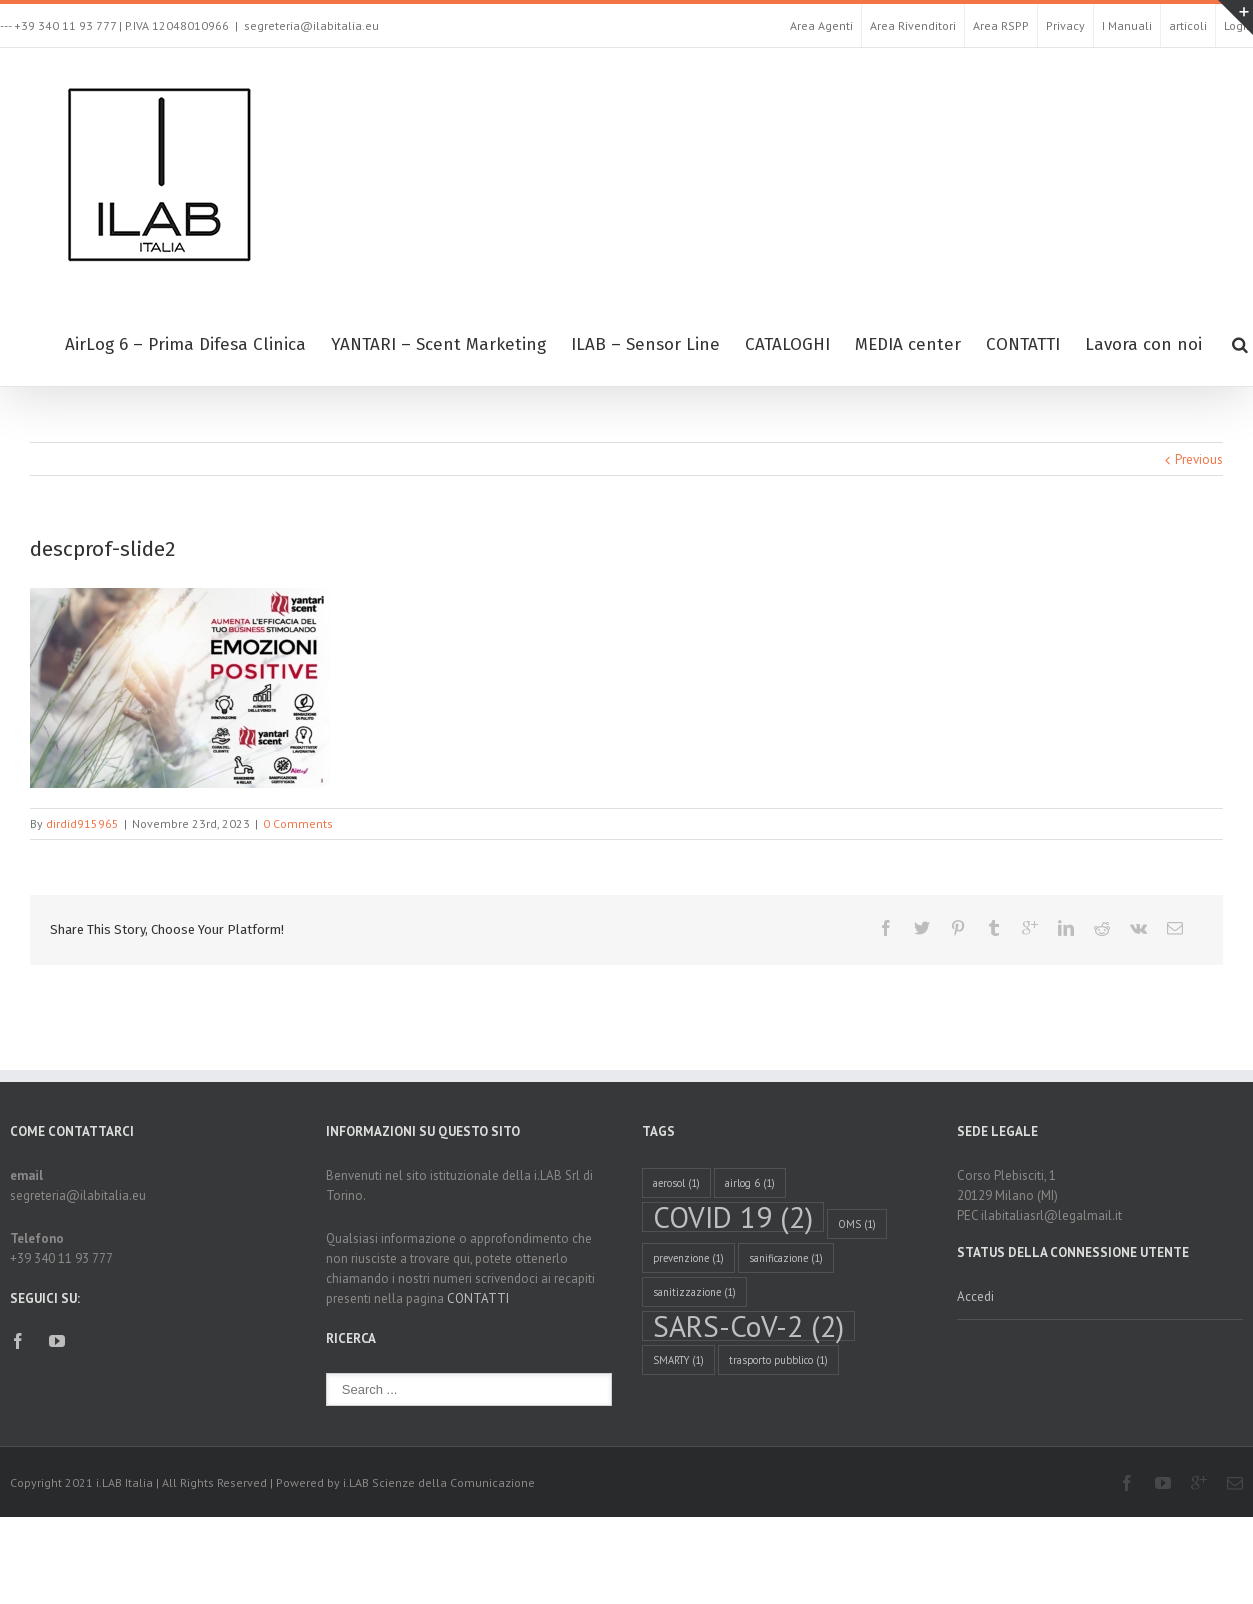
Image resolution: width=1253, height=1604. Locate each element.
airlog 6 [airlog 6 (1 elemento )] (750, 1183)
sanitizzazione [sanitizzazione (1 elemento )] (694, 1292)
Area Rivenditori (913, 25)
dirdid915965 (82, 823)
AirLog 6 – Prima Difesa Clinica (185, 344)
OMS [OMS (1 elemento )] (857, 1224)
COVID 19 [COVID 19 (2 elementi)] (733, 1217)
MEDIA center (908, 344)
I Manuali (1127, 25)
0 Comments (298, 823)
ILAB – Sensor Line (645, 344)
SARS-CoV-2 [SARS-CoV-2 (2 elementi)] (748, 1326)
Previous (1199, 459)
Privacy (1065, 25)
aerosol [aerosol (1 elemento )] (676, 1183)
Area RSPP (1001, 25)
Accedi (975, 1296)
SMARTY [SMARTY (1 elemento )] (678, 1360)
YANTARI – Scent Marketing (438, 344)
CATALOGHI (787, 344)
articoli (1188, 25)
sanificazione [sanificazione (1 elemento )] (786, 1258)
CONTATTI (1023, 344)
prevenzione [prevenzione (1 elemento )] (688, 1258)
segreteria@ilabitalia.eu (311, 25)
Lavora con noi (1143, 344)
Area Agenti (821, 25)
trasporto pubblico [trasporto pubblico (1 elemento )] (778, 1360)
